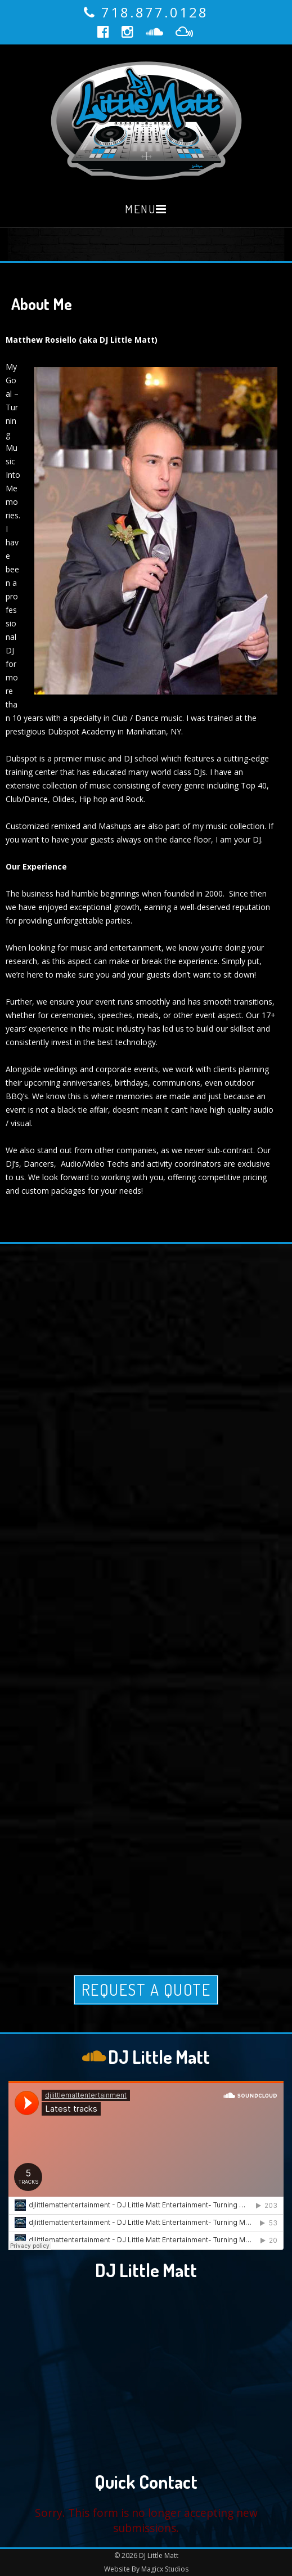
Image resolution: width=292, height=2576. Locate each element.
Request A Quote (146, 1989)
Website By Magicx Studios (146, 2569)
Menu (140, 208)
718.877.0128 (154, 12)
